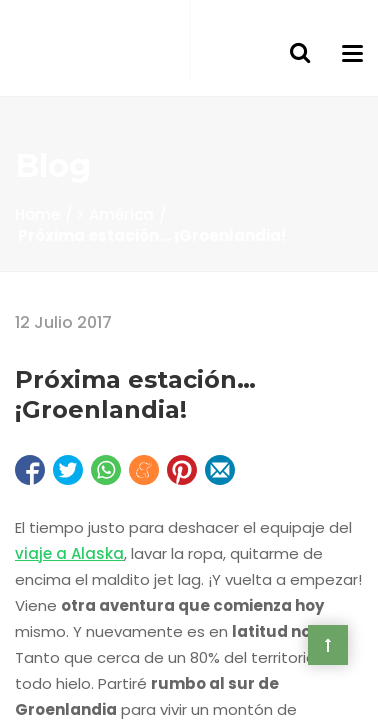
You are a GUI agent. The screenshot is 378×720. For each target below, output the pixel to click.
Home (37, 214)
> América (115, 214)
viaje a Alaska (69, 553)
